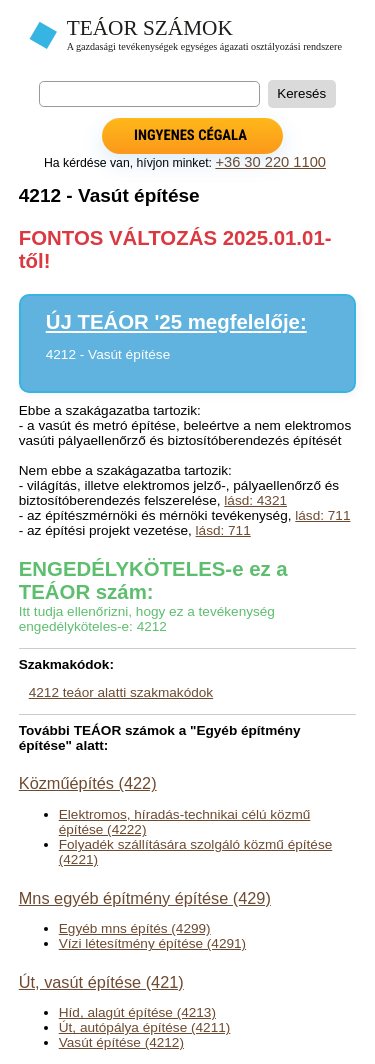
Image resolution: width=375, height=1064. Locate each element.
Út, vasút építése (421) (101, 982)
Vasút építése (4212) (121, 1042)
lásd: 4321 (255, 500)
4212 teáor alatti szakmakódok (121, 692)
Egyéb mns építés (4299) (135, 928)
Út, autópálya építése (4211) (145, 1027)
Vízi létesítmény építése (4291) (152, 943)
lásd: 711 (322, 515)
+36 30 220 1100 (270, 162)
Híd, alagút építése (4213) (137, 1012)
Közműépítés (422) (88, 783)
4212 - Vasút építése (108, 354)
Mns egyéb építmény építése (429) (145, 898)
